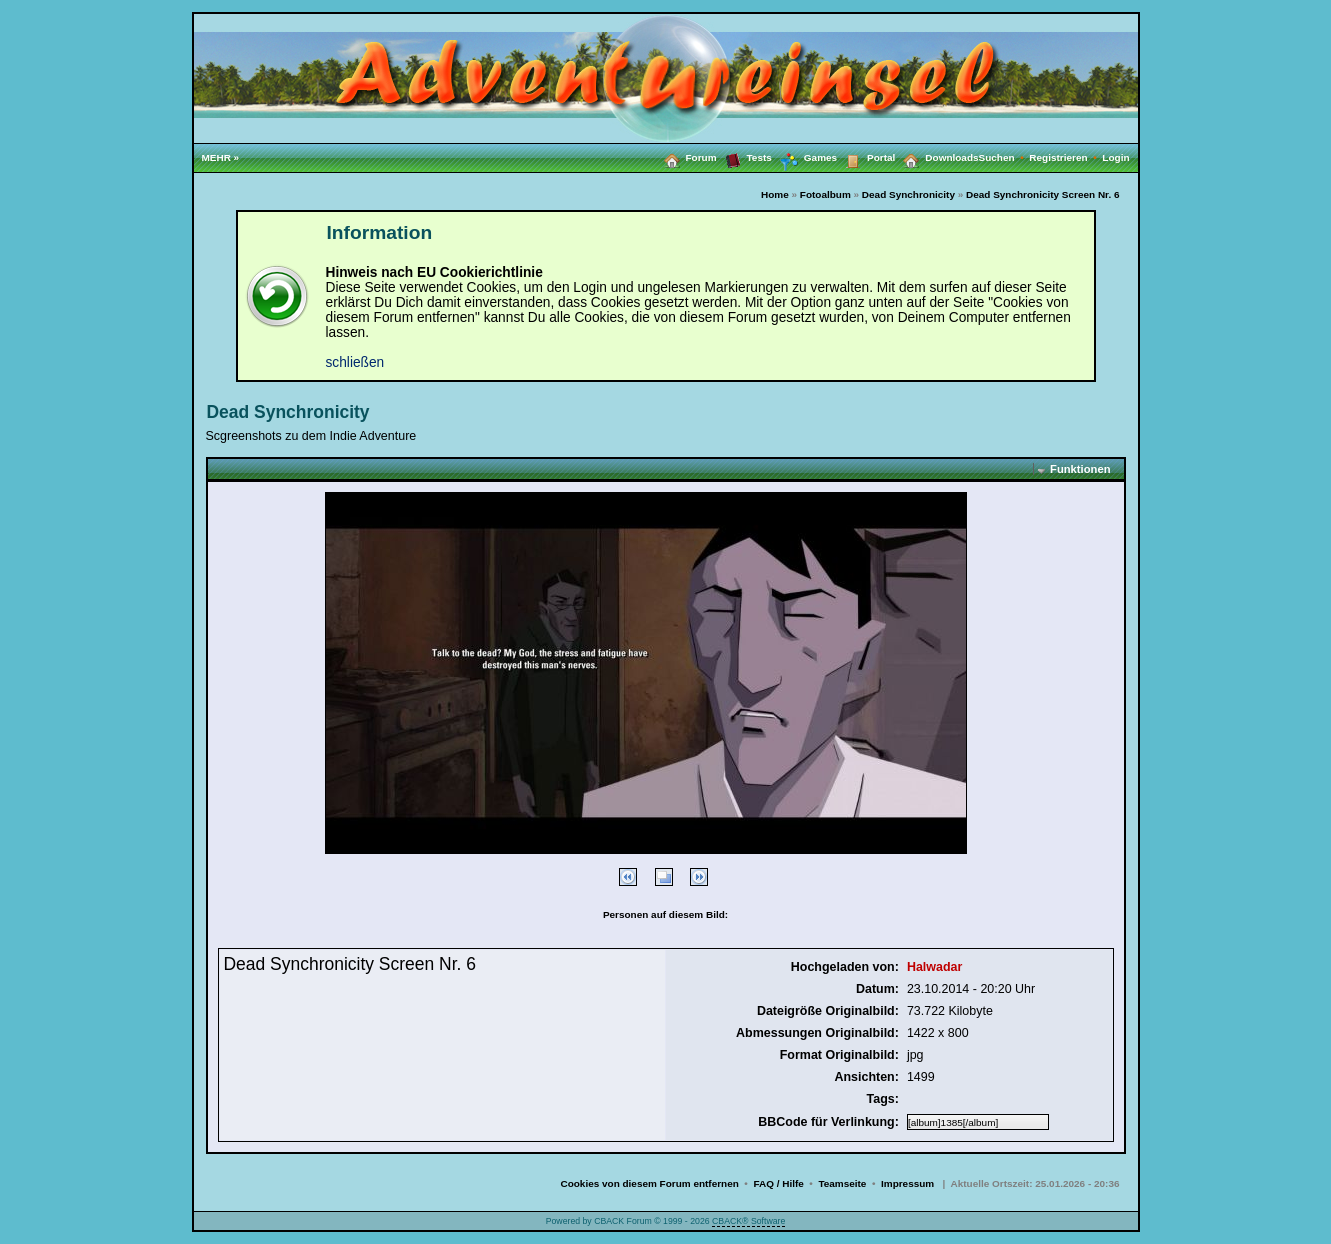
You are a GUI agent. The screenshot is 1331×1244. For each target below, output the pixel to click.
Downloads (936, 157)
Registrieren (1065, 157)
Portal (866, 157)
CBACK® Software (748, 1221)
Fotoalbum (825, 194)
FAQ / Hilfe (778, 1183)
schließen (355, 362)
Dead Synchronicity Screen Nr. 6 (1042, 194)
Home (775, 194)
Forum (686, 157)
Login (1115, 157)
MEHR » (221, 157)
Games (804, 158)
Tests (744, 157)
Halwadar (934, 967)
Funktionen (1080, 469)
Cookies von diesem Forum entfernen (649, 1183)
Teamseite (842, 1183)
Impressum (907, 1183)
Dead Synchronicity (908, 194)
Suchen (1004, 157)
